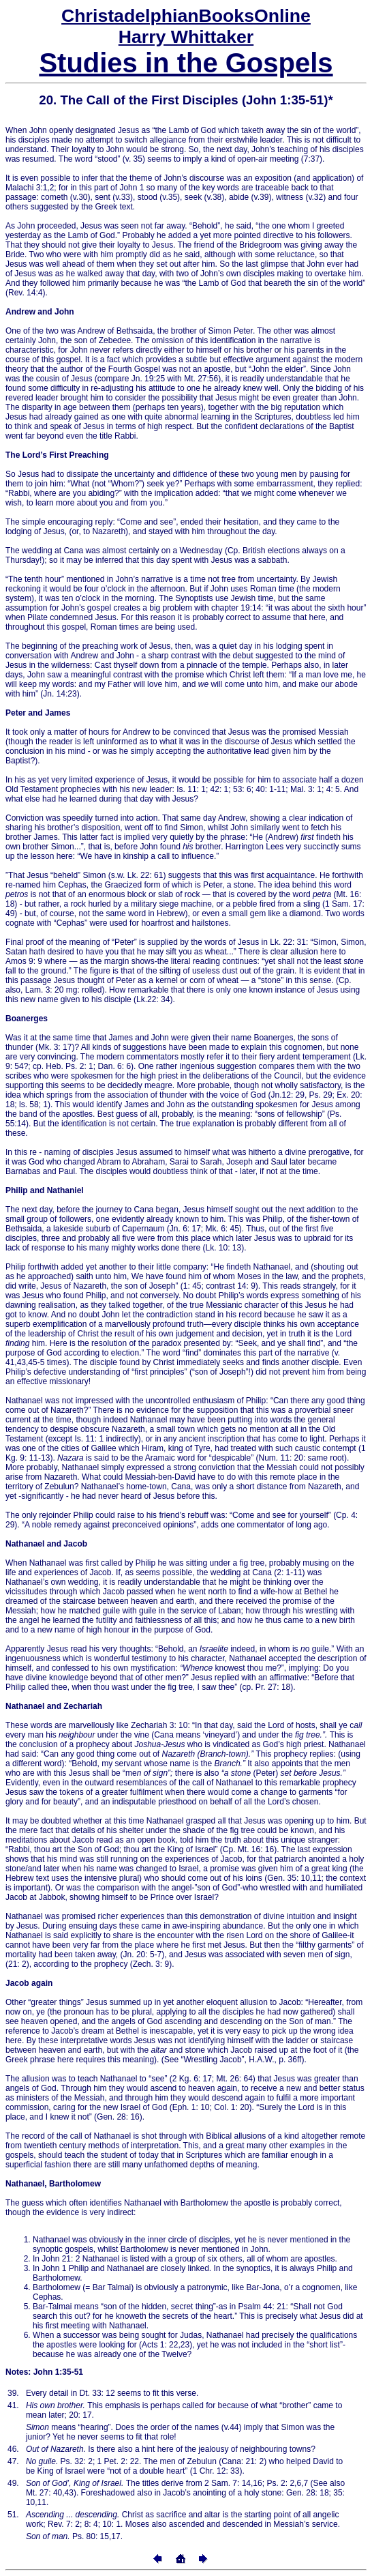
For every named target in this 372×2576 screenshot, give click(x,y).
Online (186, 15)
